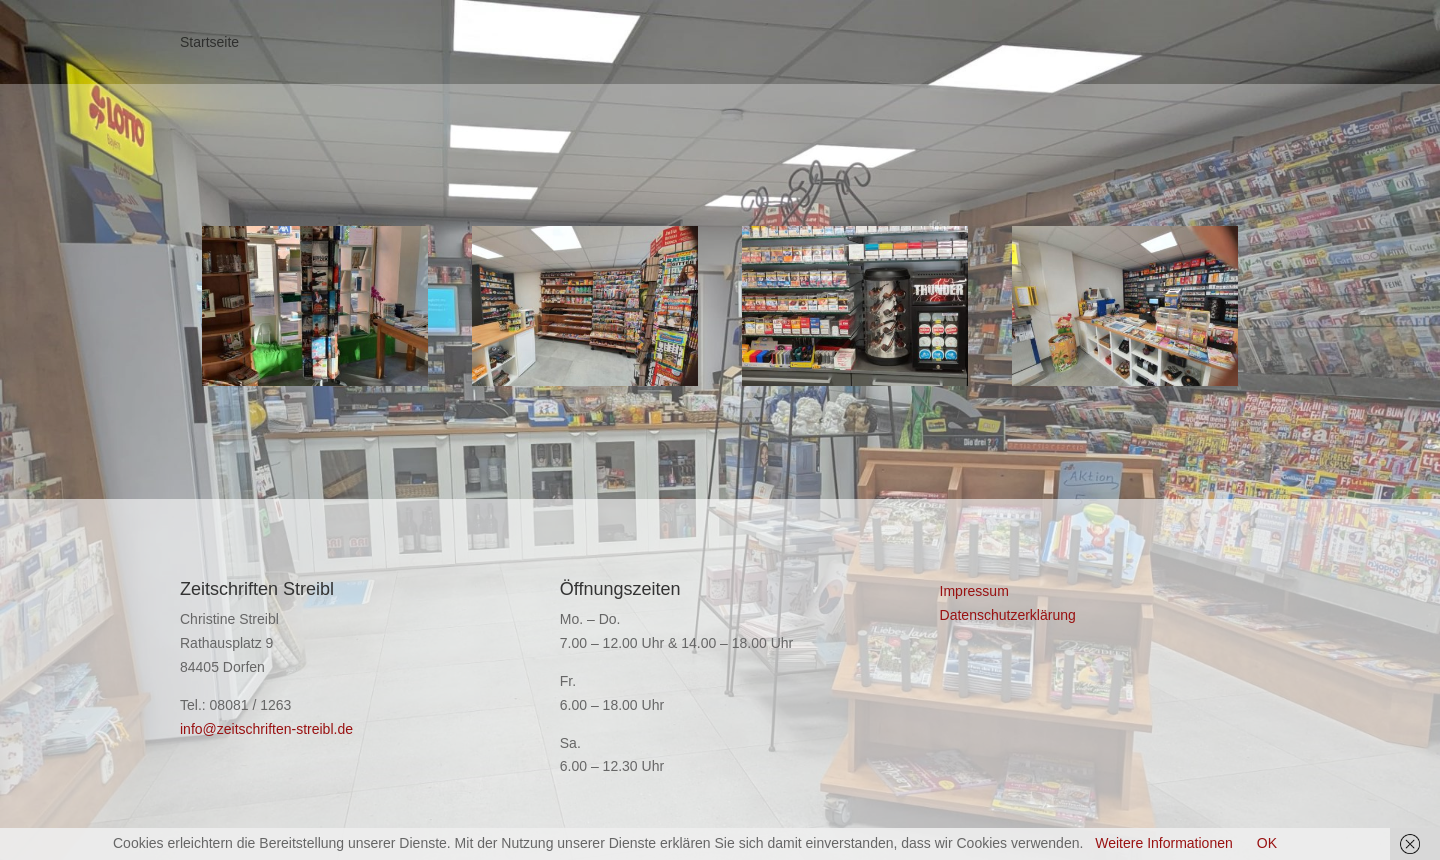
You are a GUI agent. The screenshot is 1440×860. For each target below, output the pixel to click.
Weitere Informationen (1163, 843)
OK (1267, 843)
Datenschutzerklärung (1008, 615)
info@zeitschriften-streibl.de (266, 729)
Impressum (974, 591)
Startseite (209, 42)
